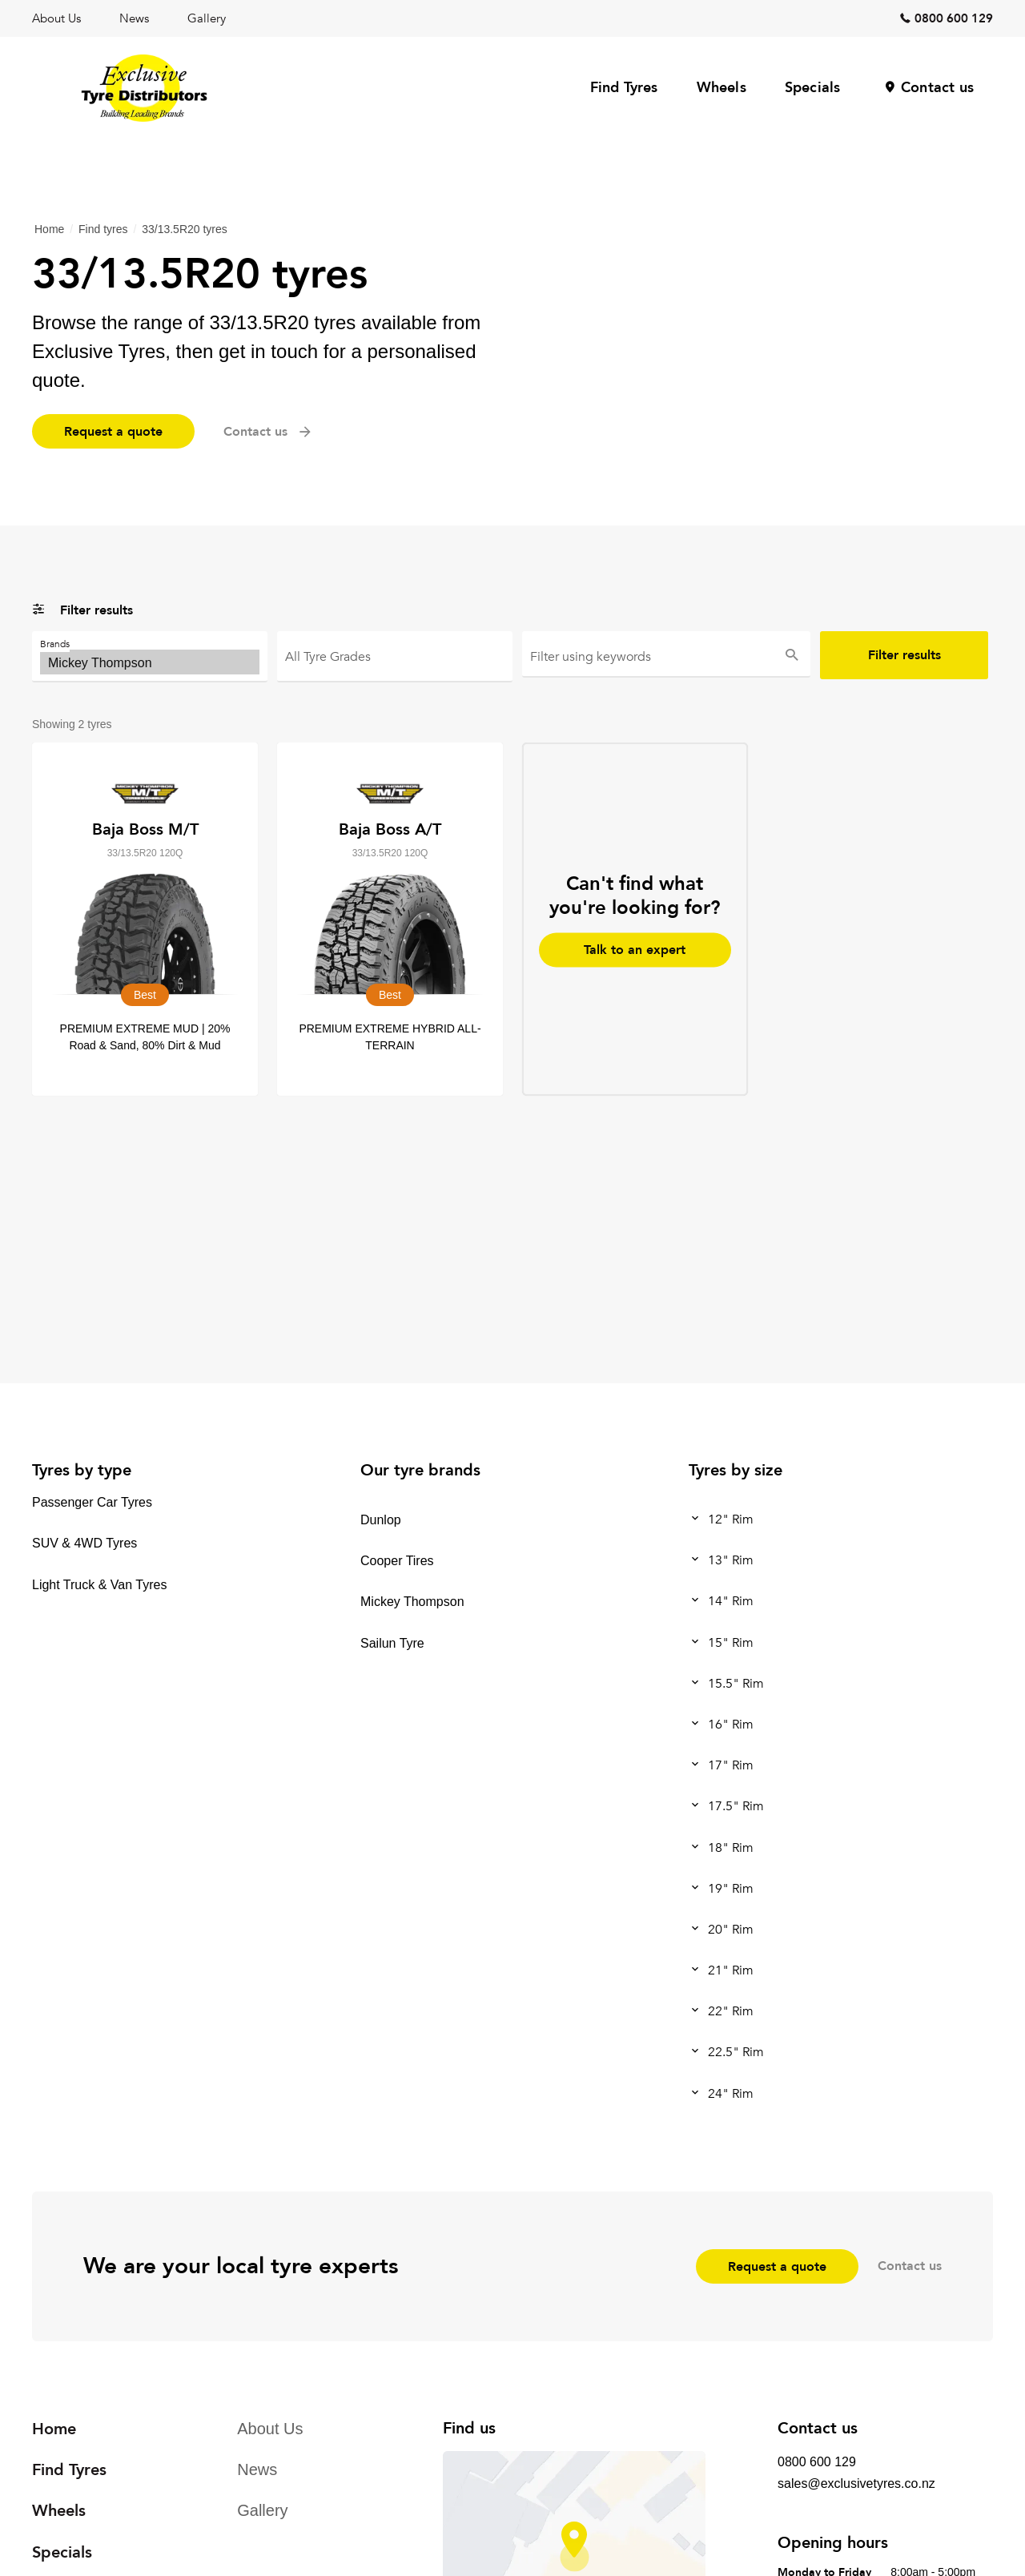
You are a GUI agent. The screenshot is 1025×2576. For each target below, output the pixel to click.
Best (394, 662)
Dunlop (380, 1520)
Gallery (206, 18)
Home (49, 229)
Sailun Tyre (392, 1643)
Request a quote (113, 432)
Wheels (721, 88)
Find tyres (102, 229)
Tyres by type (81, 1470)
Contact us (937, 88)
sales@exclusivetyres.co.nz (856, 2483)
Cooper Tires (397, 1561)
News (134, 18)
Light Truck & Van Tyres (99, 1585)
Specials (813, 88)
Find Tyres (624, 88)
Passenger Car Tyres (92, 1502)
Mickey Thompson (149, 662)
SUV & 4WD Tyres (84, 1544)
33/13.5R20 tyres (184, 229)
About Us (56, 18)
